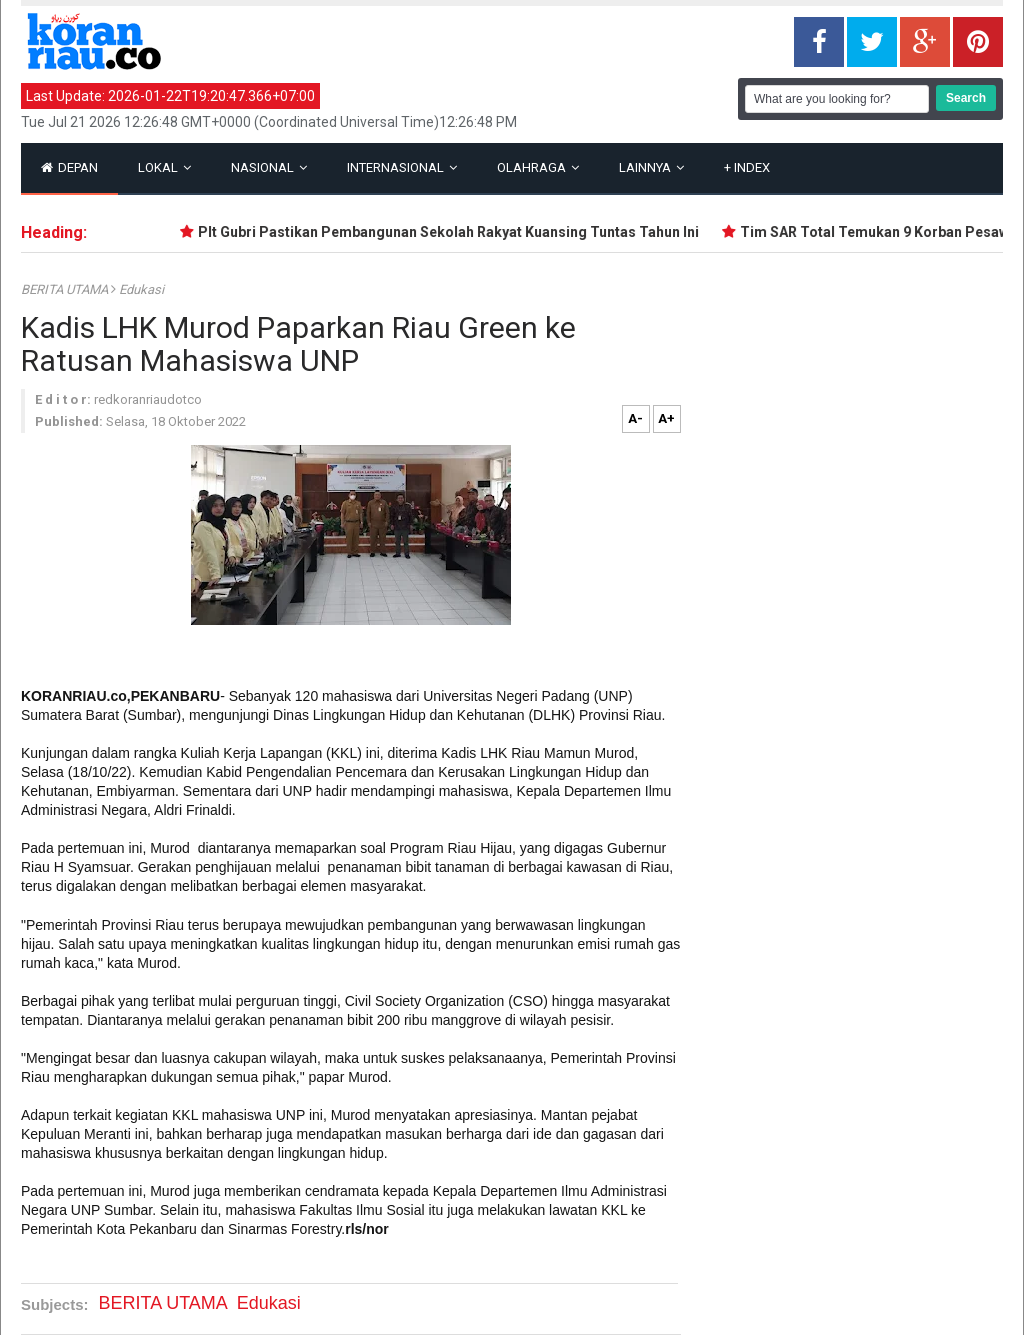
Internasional (402, 167)
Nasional (269, 167)
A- (635, 418)
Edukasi (141, 289)
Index (747, 167)
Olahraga (538, 167)
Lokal (164, 167)
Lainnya (651, 167)
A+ (666, 418)
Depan (69, 167)
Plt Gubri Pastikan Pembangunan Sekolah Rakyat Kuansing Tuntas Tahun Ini (456, 232)
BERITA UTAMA (66, 289)
